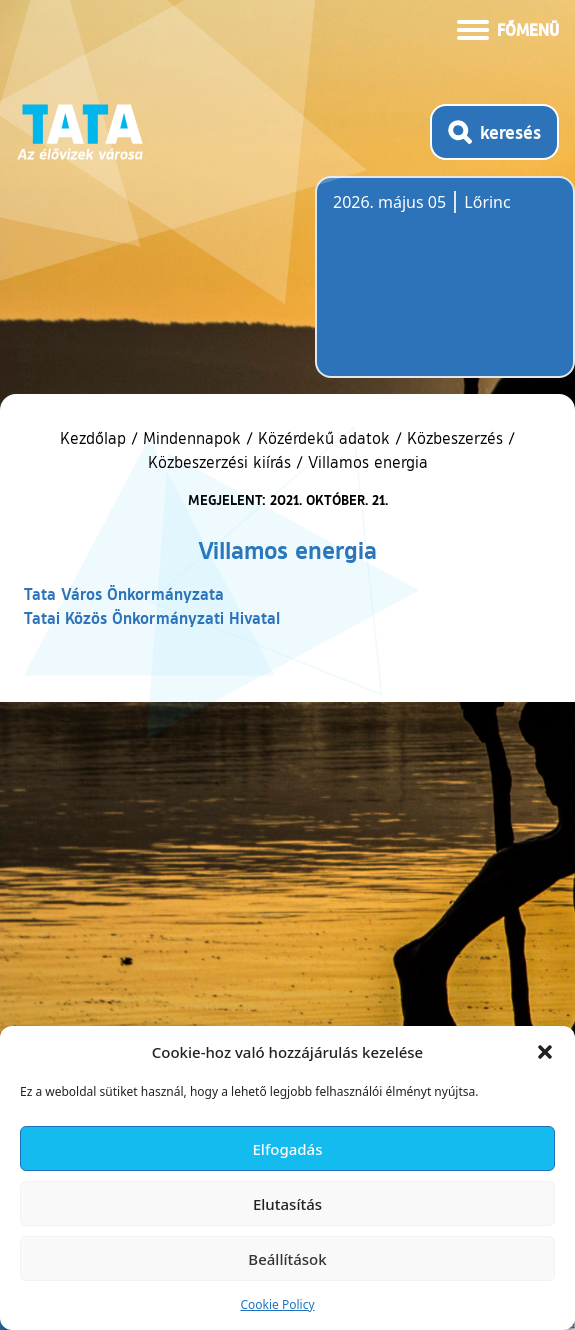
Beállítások (287, 1259)
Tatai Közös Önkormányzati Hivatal (152, 617)
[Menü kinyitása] (508, 28)
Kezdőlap (95, 438)
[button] (545, 1052)
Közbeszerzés (455, 438)
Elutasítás (287, 1204)
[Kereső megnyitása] (494, 132)
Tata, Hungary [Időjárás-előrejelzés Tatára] (445, 289)
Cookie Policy (277, 1304)
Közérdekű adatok (324, 438)
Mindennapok (192, 438)
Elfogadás (288, 1149)
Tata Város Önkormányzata (124, 593)
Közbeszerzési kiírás (219, 462)
